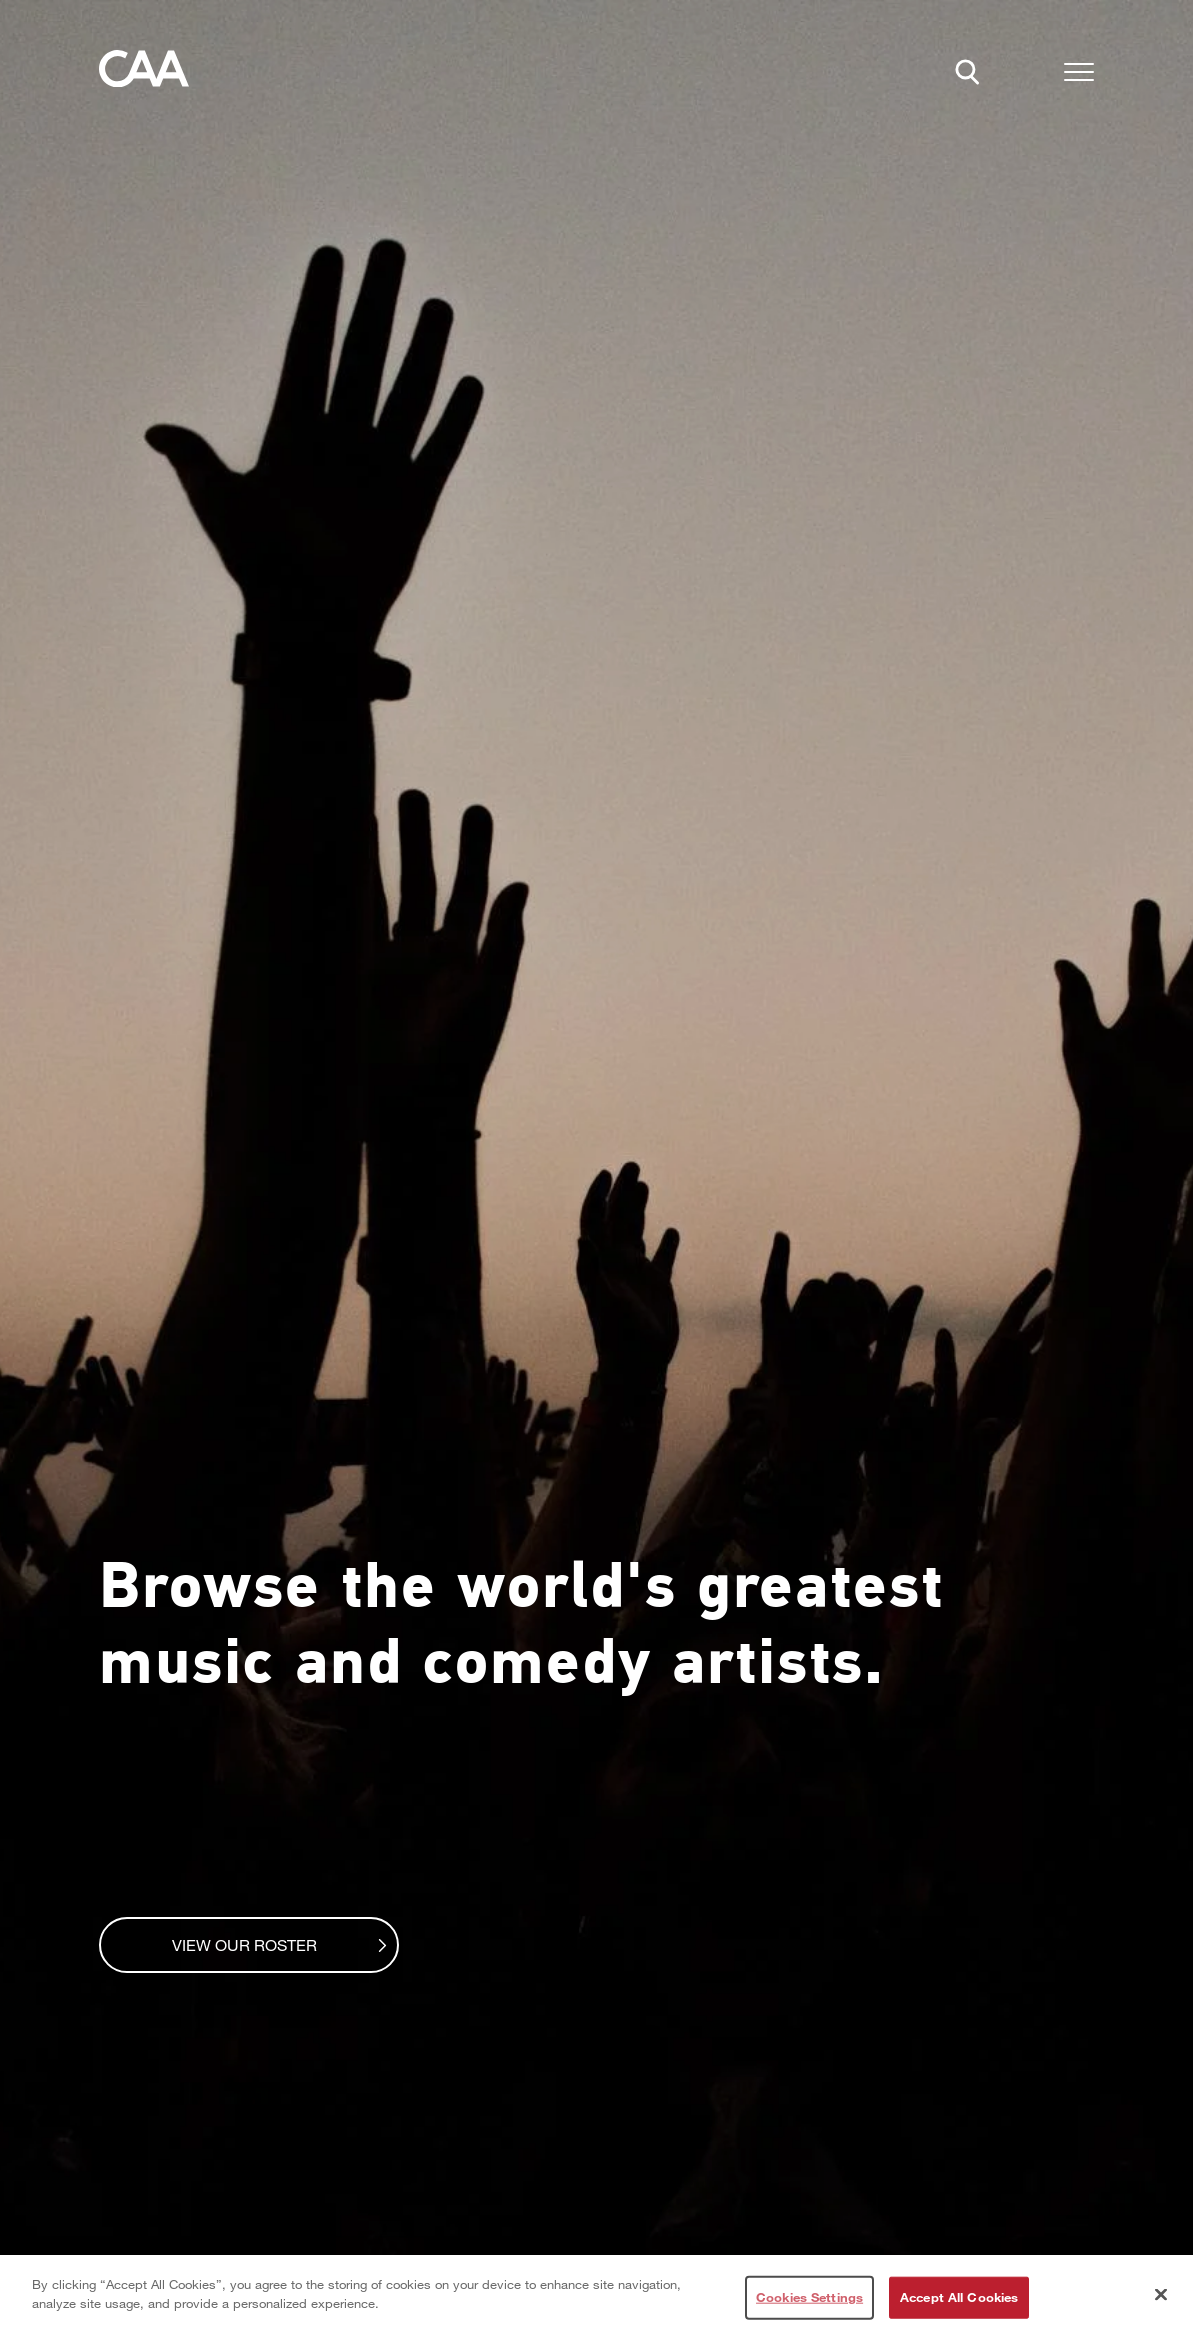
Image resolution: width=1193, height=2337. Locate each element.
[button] (1079, 75)
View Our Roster (265, 1944)
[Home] (144, 74)
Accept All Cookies (959, 2297)
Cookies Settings (809, 2297)
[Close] (1161, 2294)
